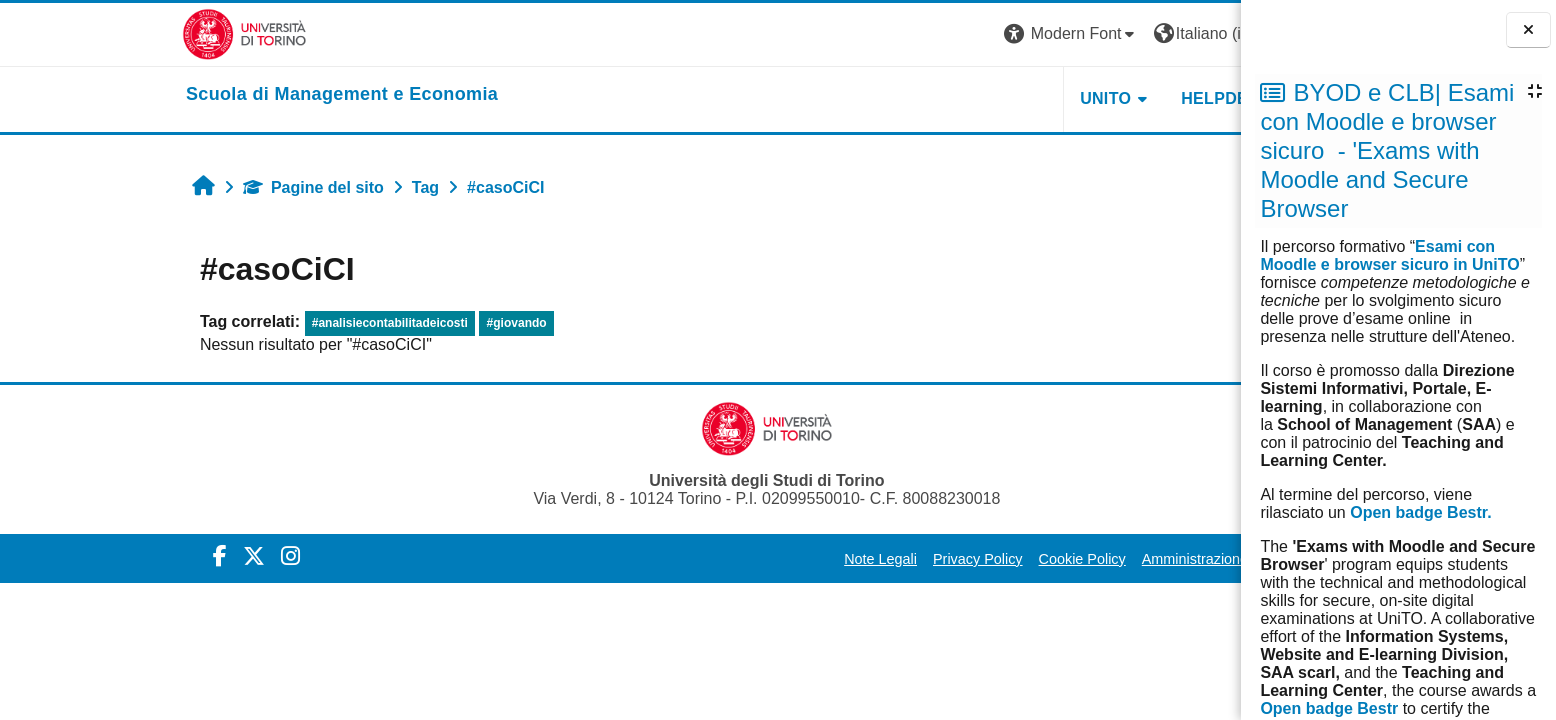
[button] (926, 34)
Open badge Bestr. (1420, 512)
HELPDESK (1080, 98)
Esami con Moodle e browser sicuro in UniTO (1389, 255)
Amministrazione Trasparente (1088, 559)
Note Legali (734, 559)
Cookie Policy (935, 559)
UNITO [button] (959, 98)
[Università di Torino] (98, 33)
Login (1169, 33)
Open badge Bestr (1329, 708)
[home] (196, 95)
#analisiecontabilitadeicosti (243, 323)
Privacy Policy (832, 559)
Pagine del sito (167, 187)
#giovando (370, 323)
